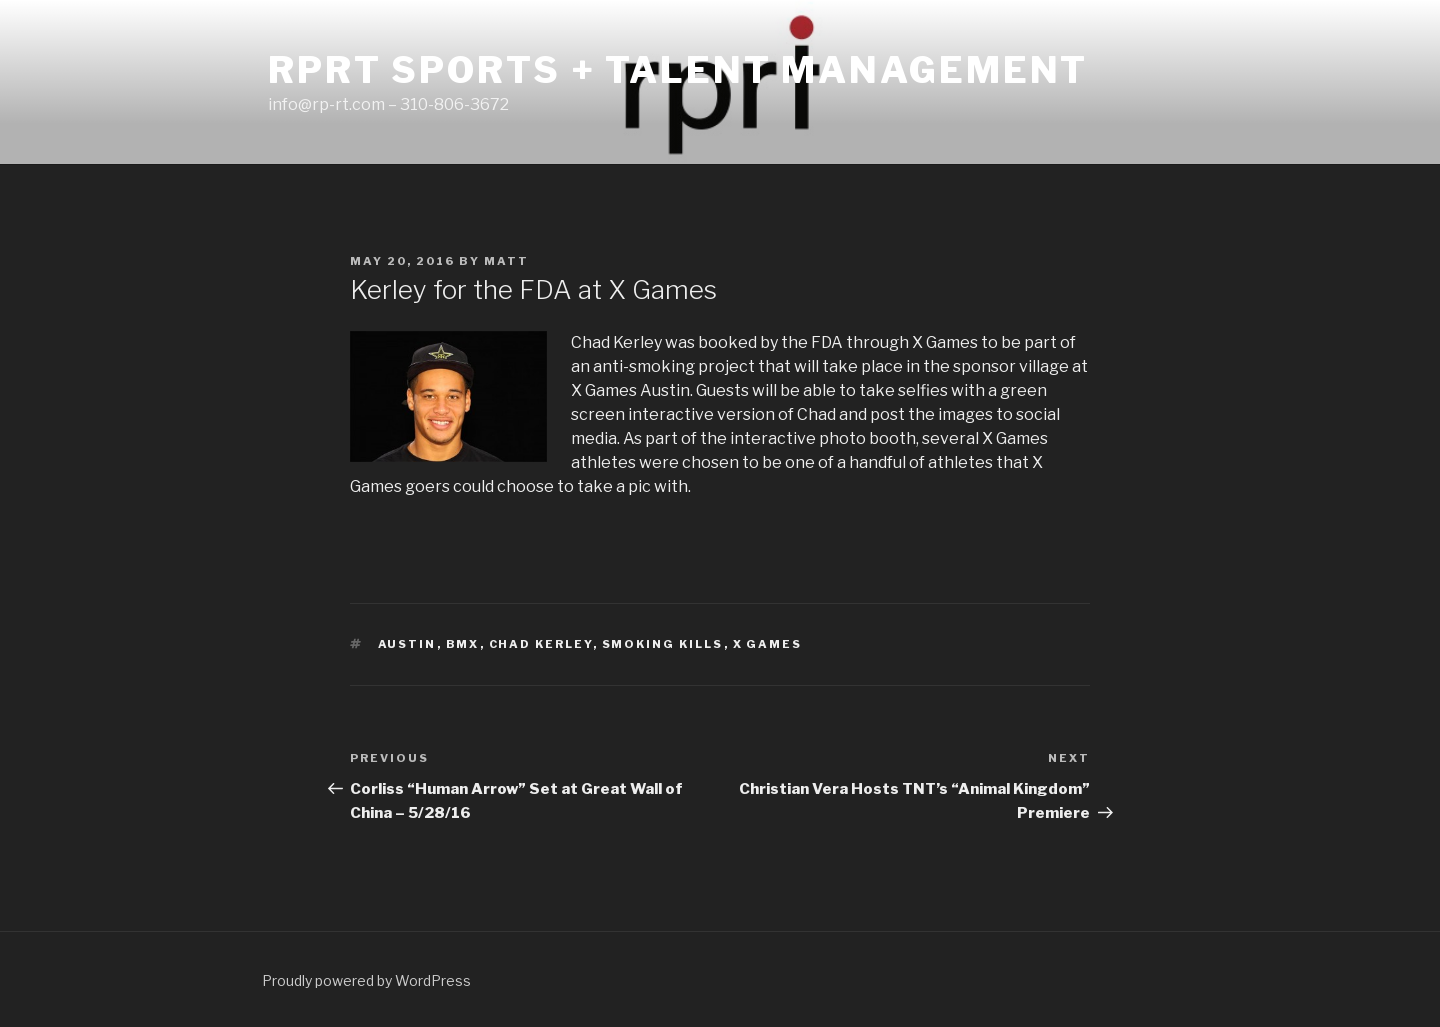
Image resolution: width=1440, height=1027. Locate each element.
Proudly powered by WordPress (366, 980)
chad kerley (541, 644)
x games (768, 644)
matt (506, 261)
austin (407, 644)
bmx (463, 644)
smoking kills (663, 644)
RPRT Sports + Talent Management (678, 70)
